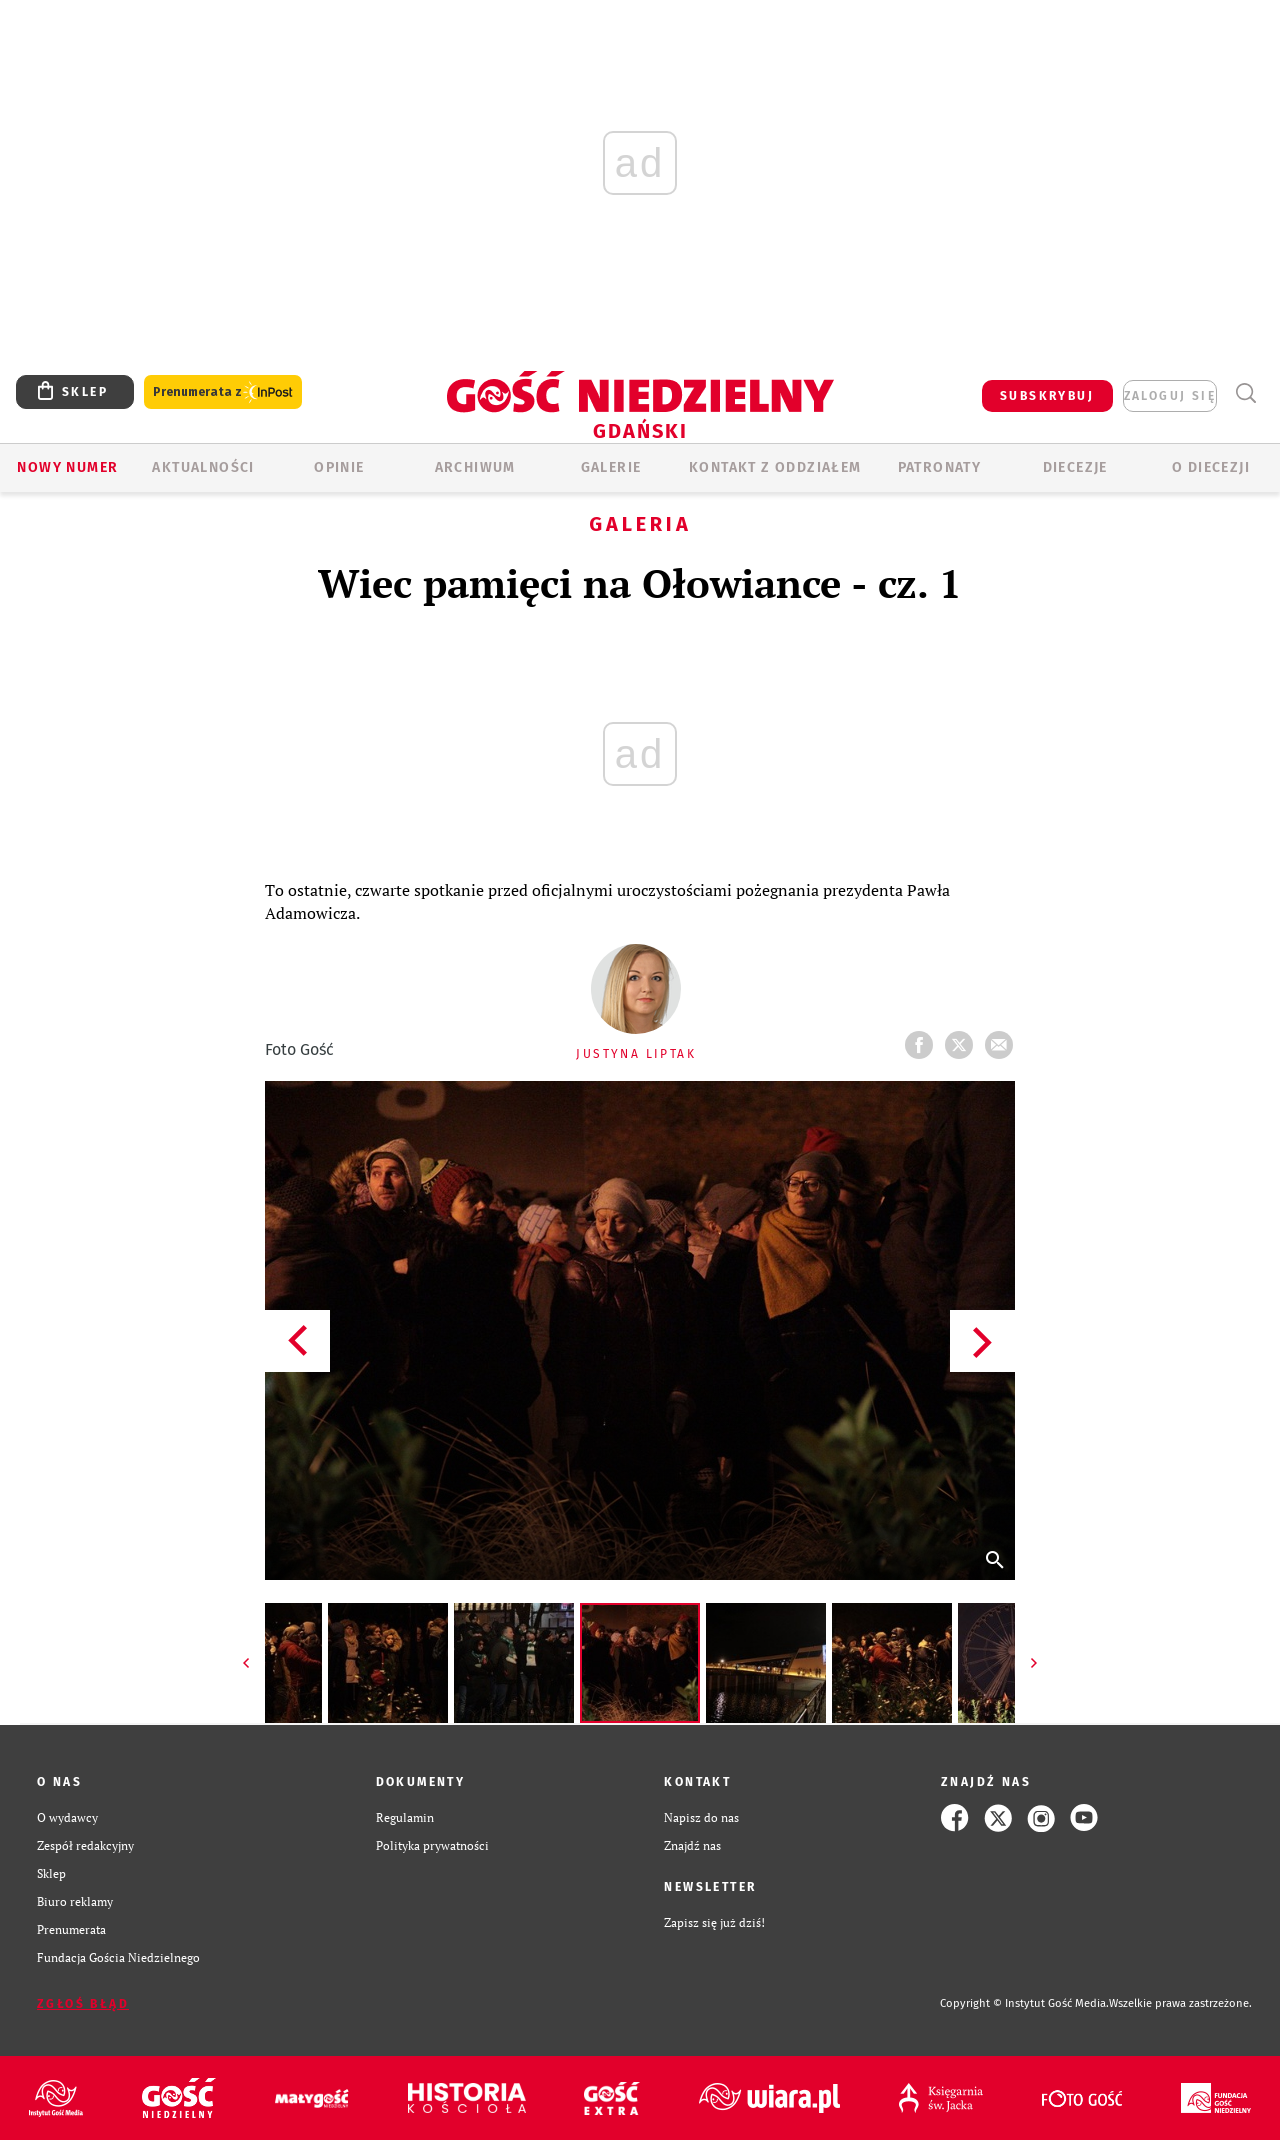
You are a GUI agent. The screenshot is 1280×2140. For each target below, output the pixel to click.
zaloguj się (1170, 396)
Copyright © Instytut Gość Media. (1024, 2003)
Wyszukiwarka (1245, 393)
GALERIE (611, 467)
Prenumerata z (223, 392)
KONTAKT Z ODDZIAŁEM (775, 467)
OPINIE (339, 467)
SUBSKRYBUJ (1047, 396)
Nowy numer (67, 467)
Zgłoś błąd (83, 2004)
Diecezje (1075, 467)
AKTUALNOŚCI (203, 467)
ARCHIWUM (475, 467)
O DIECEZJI (1211, 467)
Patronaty (940, 467)
